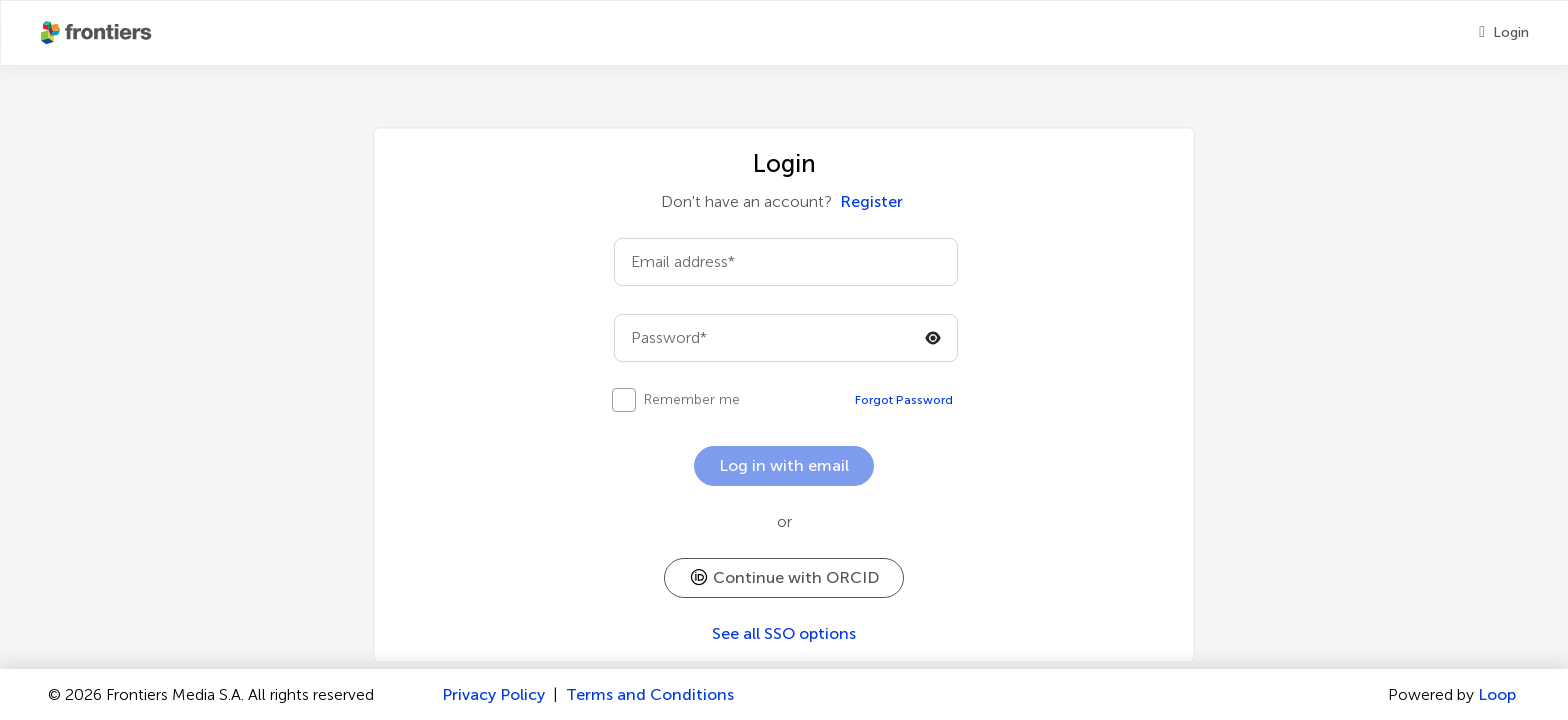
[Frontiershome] (98, 33)
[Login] (1504, 33)
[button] (784, 578)
